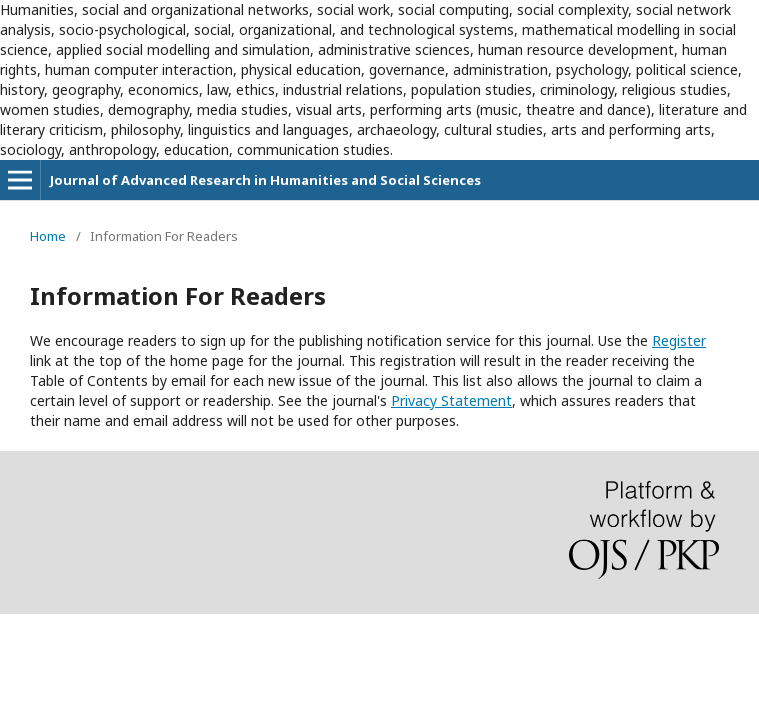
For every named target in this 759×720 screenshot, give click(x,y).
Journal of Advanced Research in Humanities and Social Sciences (265, 180)
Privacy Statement (451, 400)
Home (48, 236)
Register (679, 340)
